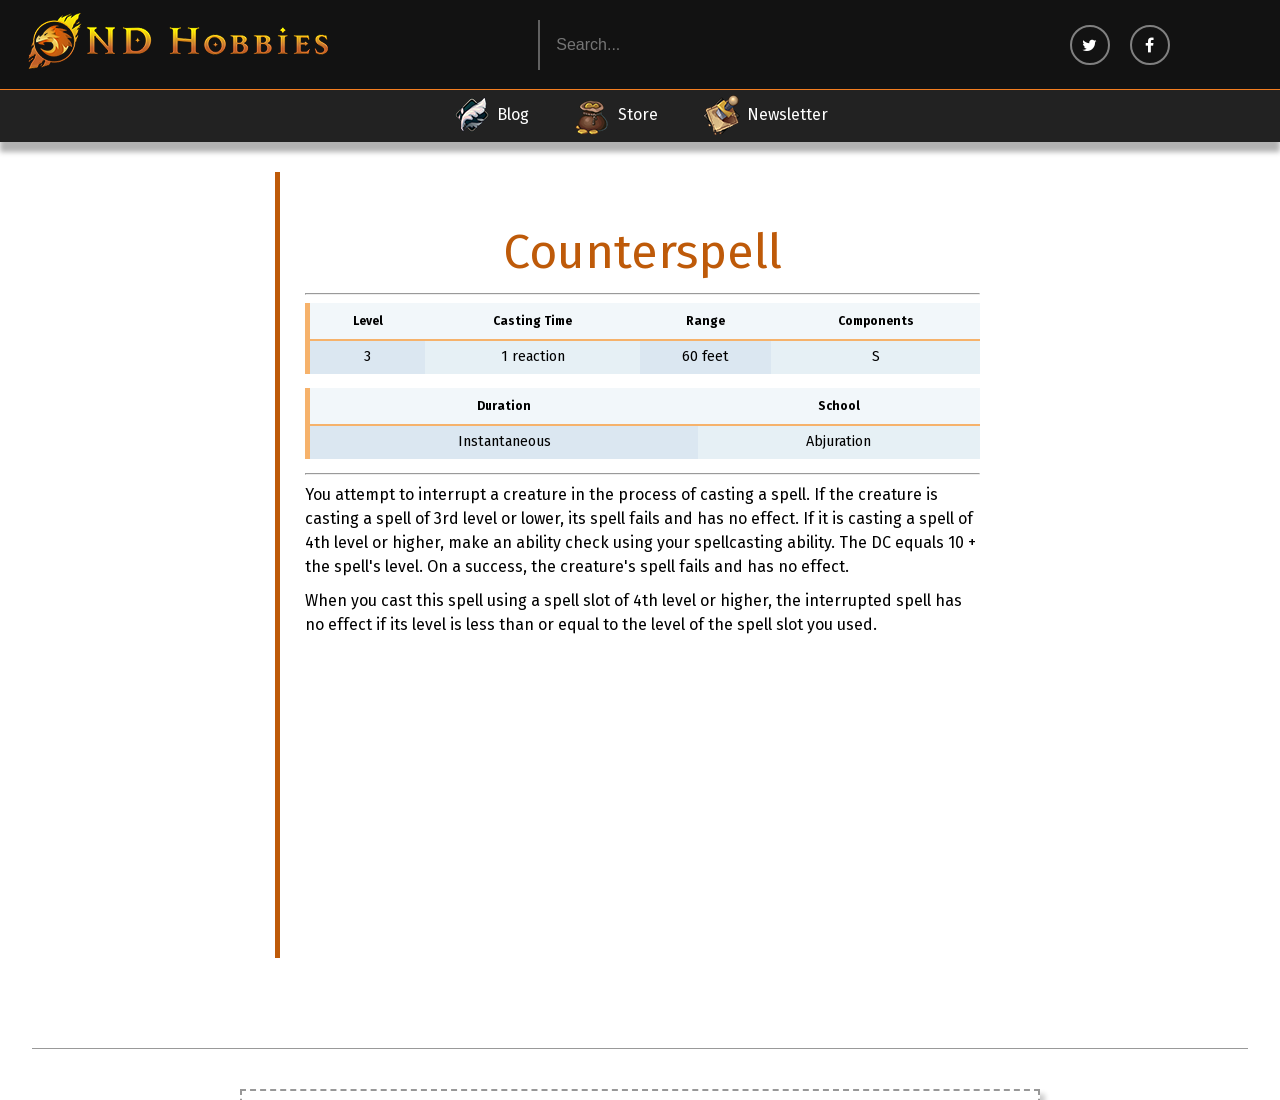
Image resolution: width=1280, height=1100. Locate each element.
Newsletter (765, 115)
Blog (490, 115)
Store (615, 115)
